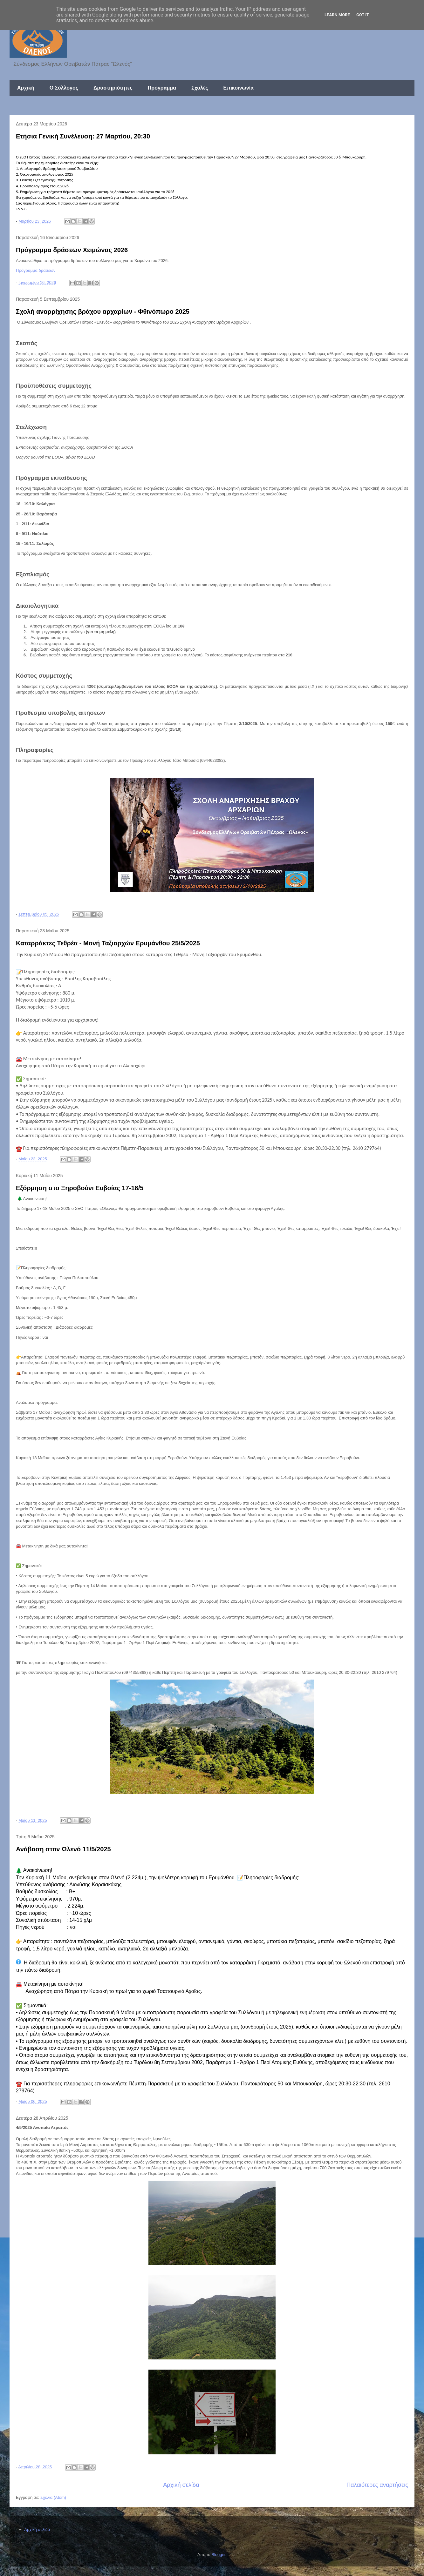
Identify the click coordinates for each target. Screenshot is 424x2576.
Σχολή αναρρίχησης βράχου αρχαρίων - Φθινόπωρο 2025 (102, 311)
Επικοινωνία (238, 88)
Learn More (337, 14)
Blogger (218, 2554)
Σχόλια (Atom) (53, 2497)
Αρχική (25, 88)
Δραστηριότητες (113, 88)
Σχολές (199, 88)
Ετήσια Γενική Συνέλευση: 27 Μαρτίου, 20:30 (83, 136)
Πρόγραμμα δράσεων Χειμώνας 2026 (72, 249)
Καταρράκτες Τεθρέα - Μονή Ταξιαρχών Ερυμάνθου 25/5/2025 (108, 943)
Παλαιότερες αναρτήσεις (377, 2485)
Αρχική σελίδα (181, 2485)
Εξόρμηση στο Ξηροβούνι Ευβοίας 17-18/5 (79, 1187)
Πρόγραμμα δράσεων (35, 270)
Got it (362, 14)
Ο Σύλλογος (64, 88)
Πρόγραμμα (162, 88)
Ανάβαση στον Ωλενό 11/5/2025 (63, 1849)
